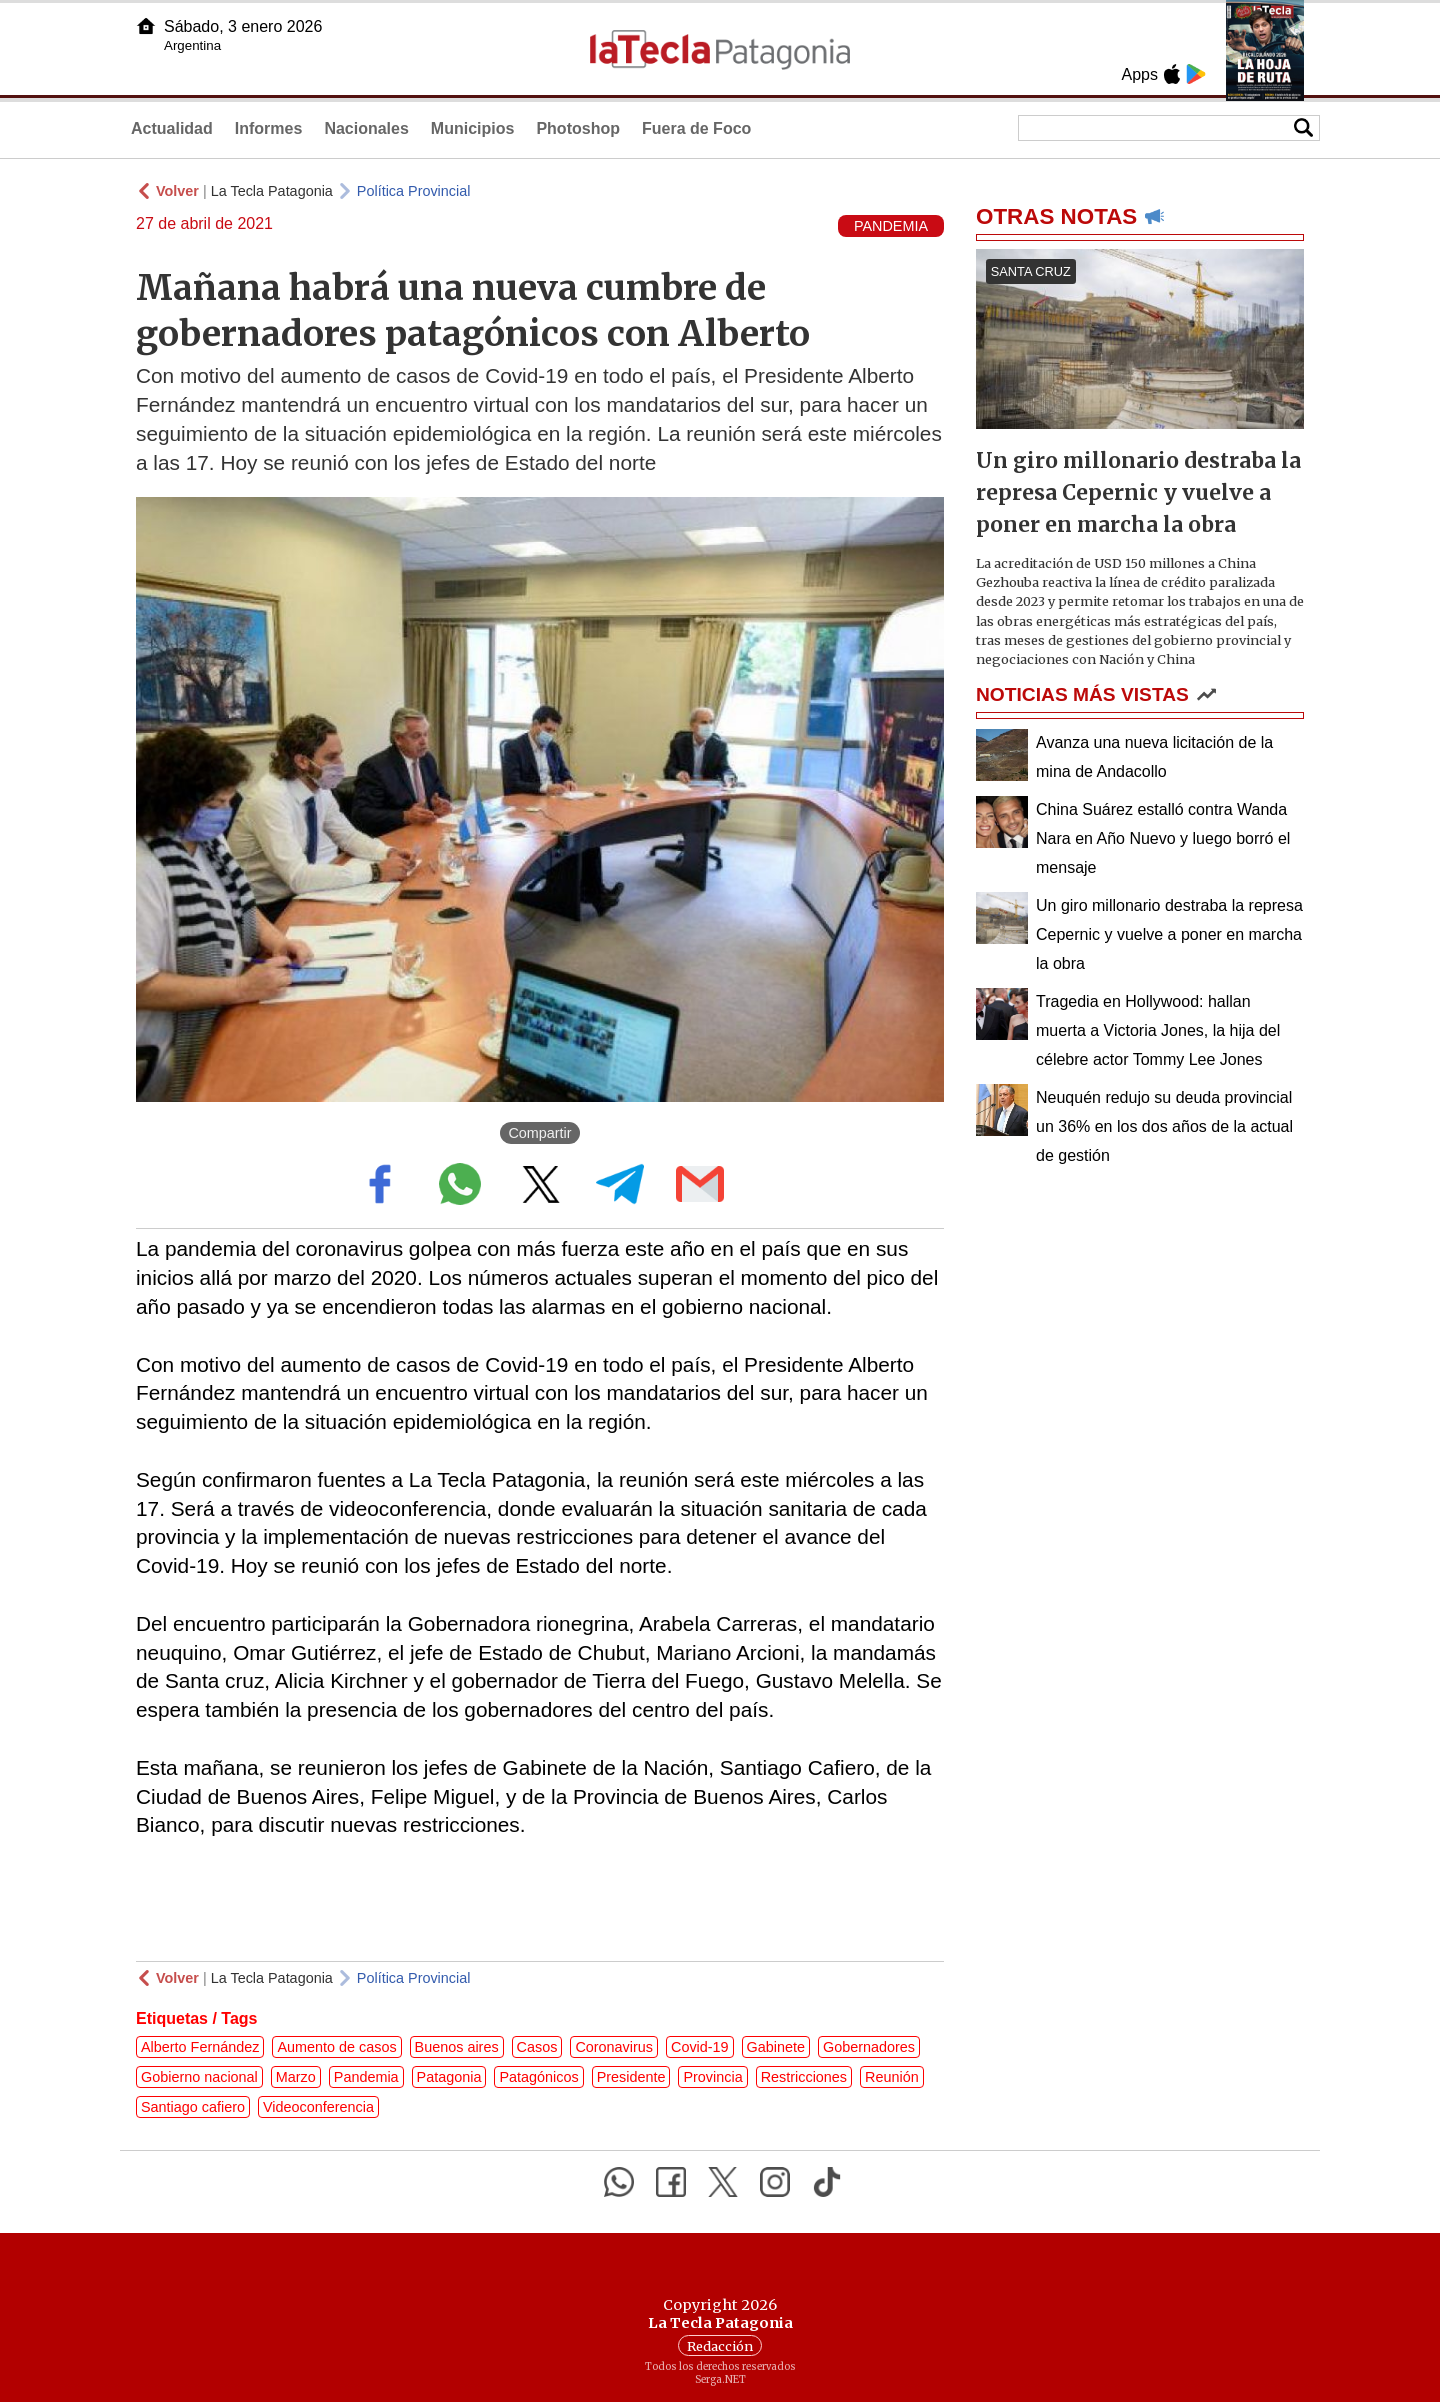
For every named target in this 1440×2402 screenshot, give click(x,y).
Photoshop (578, 128)
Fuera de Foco (696, 128)
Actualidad (172, 128)
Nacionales (366, 128)
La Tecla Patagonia (272, 191)
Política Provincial (414, 191)
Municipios (473, 128)
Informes (269, 128)
